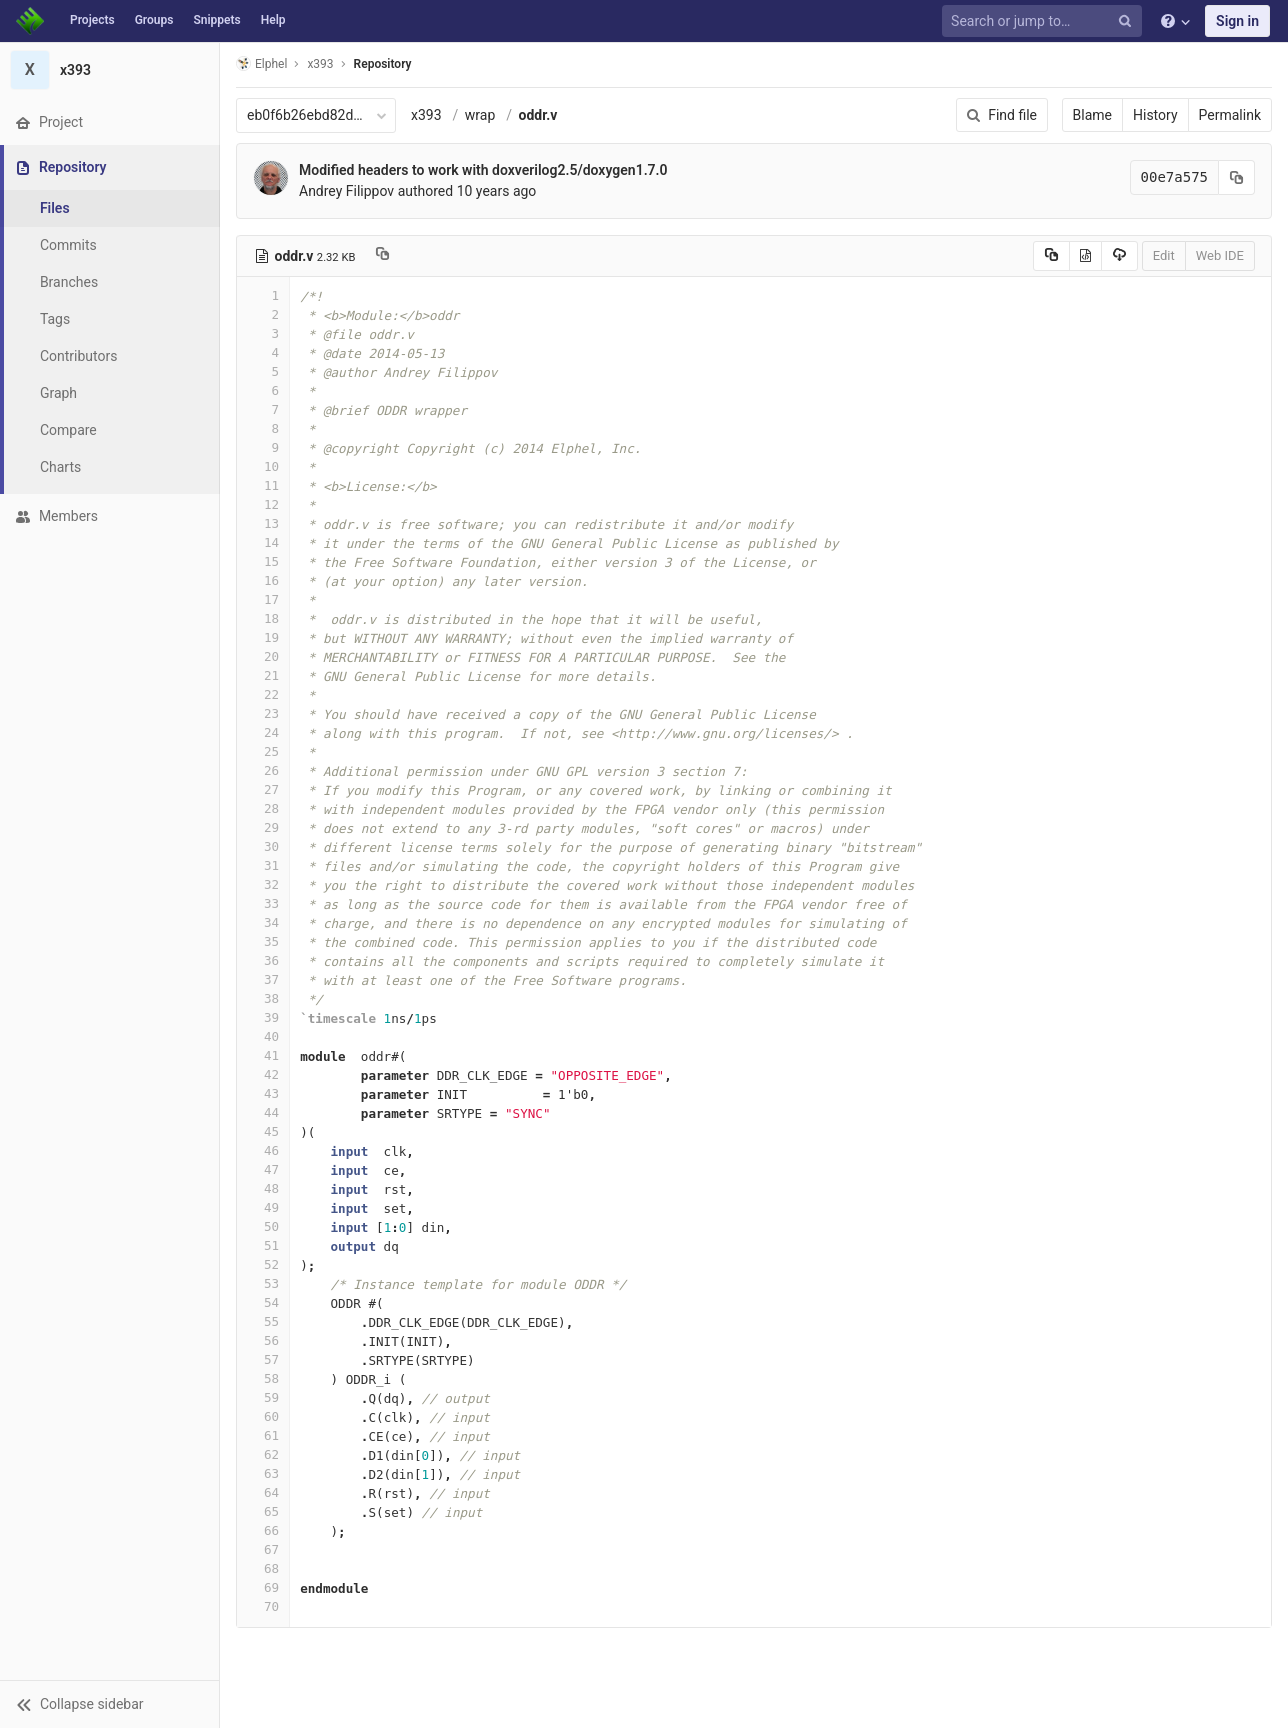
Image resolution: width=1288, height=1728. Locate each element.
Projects (92, 20)
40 (263, 1036)
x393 (426, 115)
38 (263, 998)
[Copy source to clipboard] (1051, 256)
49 (263, 1207)
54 (263, 1302)
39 (263, 1017)
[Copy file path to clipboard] (382, 256)
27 (263, 789)
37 (263, 979)
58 (263, 1378)
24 (263, 732)
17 (263, 599)
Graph (58, 393)
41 (263, 1055)
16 (263, 580)
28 (263, 808)
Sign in (1237, 21)
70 (263, 1606)
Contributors (79, 356)
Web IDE (1220, 255)
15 (263, 561)
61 (263, 1435)
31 (263, 865)
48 (263, 1188)
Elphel (261, 63)
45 (263, 1131)
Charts (60, 467)
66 (263, 1530)
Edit (1164, 255)
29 (263, 827)
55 (263, 1321)
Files (55, 208)
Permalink (1230, 115)
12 (263, 504)
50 (263, 1226)
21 (263, 675)
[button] (109, 1704)
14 (263, 542)
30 (263, 846)
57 (263, 1359)
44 (263, 1112)
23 (263, 713)
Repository (383, 64)
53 (263, 1283)
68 (263, 1568)
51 (263, 1245)
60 (263, 1416)
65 (263, 1511)
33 (263, 903)
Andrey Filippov (346, 191)
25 (263, 751)
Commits (68, 245)
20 (263, 656)
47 (263, 1169)
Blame (1092, 115)
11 (263, 485)
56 (263, 1340)
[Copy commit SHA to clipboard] (1237, 177)
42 (263, 1074)
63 (263, 1473)
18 (263, 618)
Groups (154, 20)
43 (263, 1093)
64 (263, 1492)
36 (263, 960)
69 (263, 1587)
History (1155, 115)
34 (263, 922)
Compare (68, 430)
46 (263, 1150)
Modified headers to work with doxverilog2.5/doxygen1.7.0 (483, 170)
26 (263, 770)
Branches (69, 282)
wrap (480, 115)
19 (263, 637)
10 (263, 466)
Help (273, 20)
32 (263, 884)
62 (263, 1454)
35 (263, 941)
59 (263, 1397)
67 (263, 1549)
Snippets (216, 20)
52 (263, 1264)
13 (263, 523)
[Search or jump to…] (1045, 21)
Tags (55, 319)
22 (263, 694)
